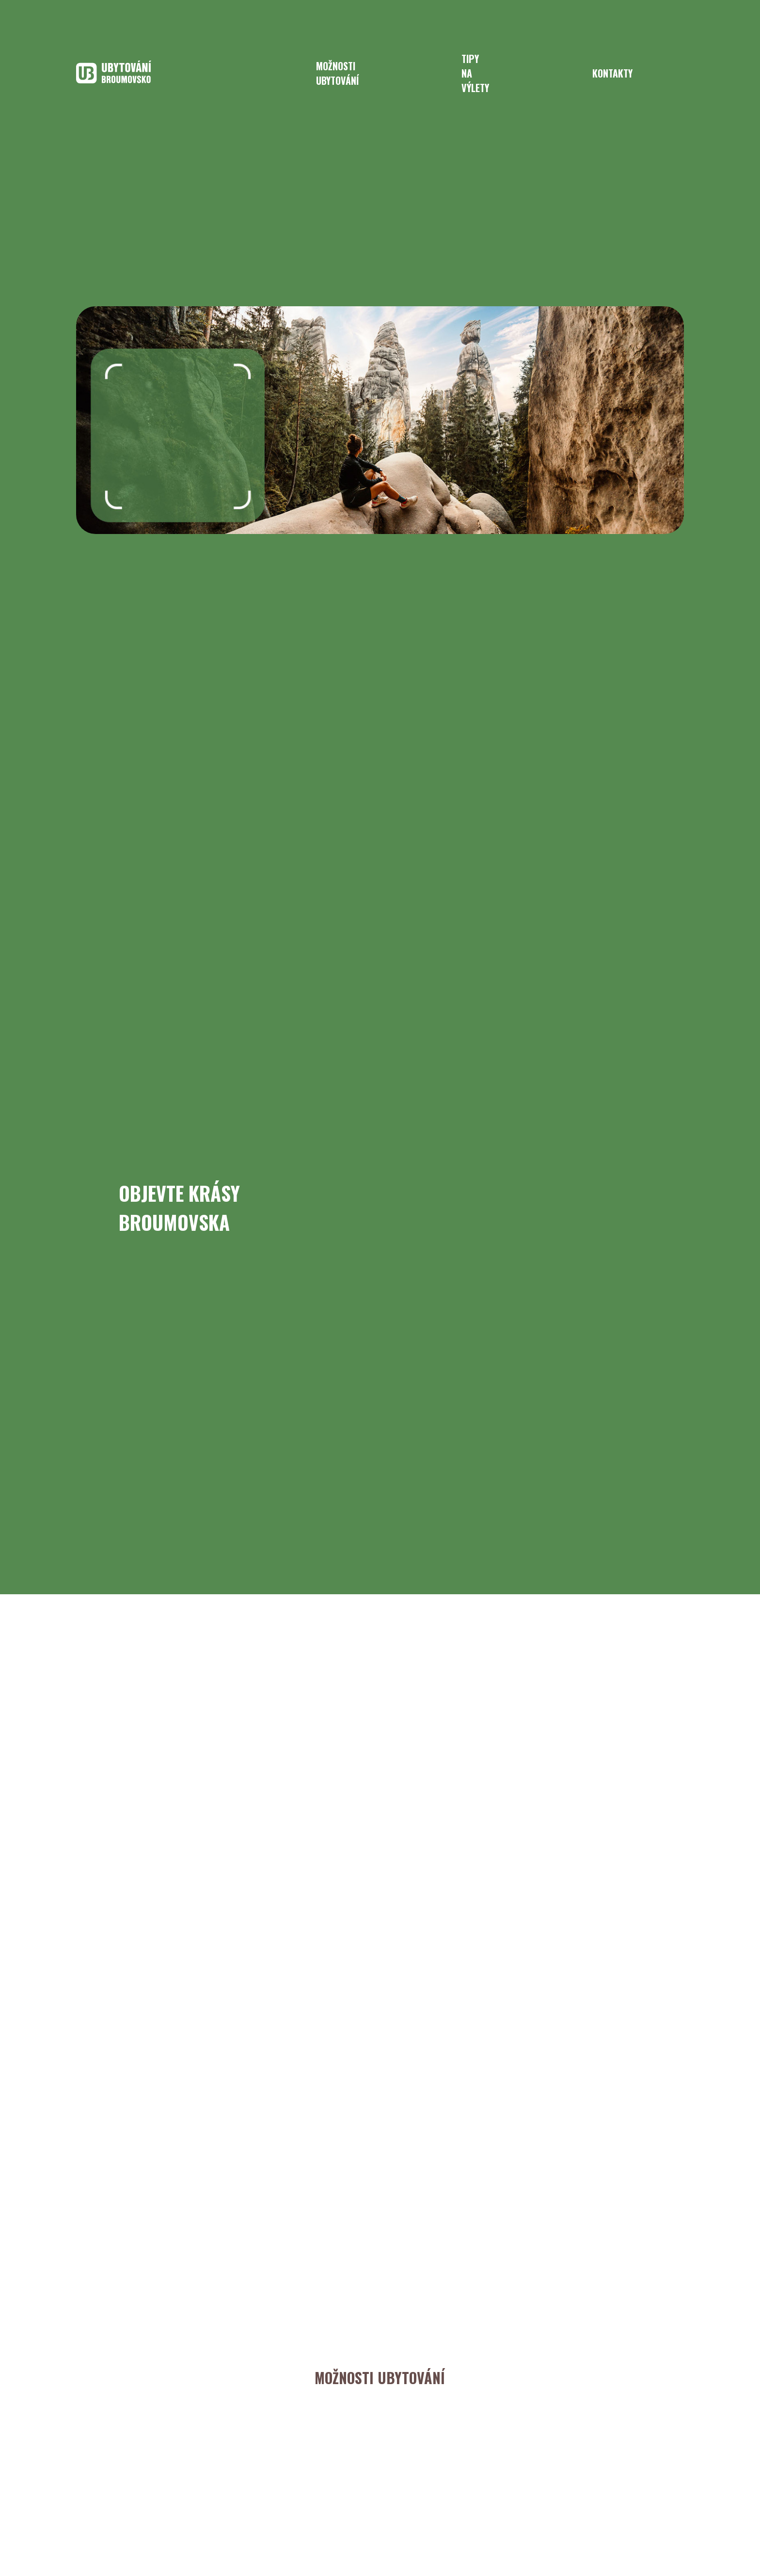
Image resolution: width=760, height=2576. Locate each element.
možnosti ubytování (337, 73)
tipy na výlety (475, 73)
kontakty (612, 73)
